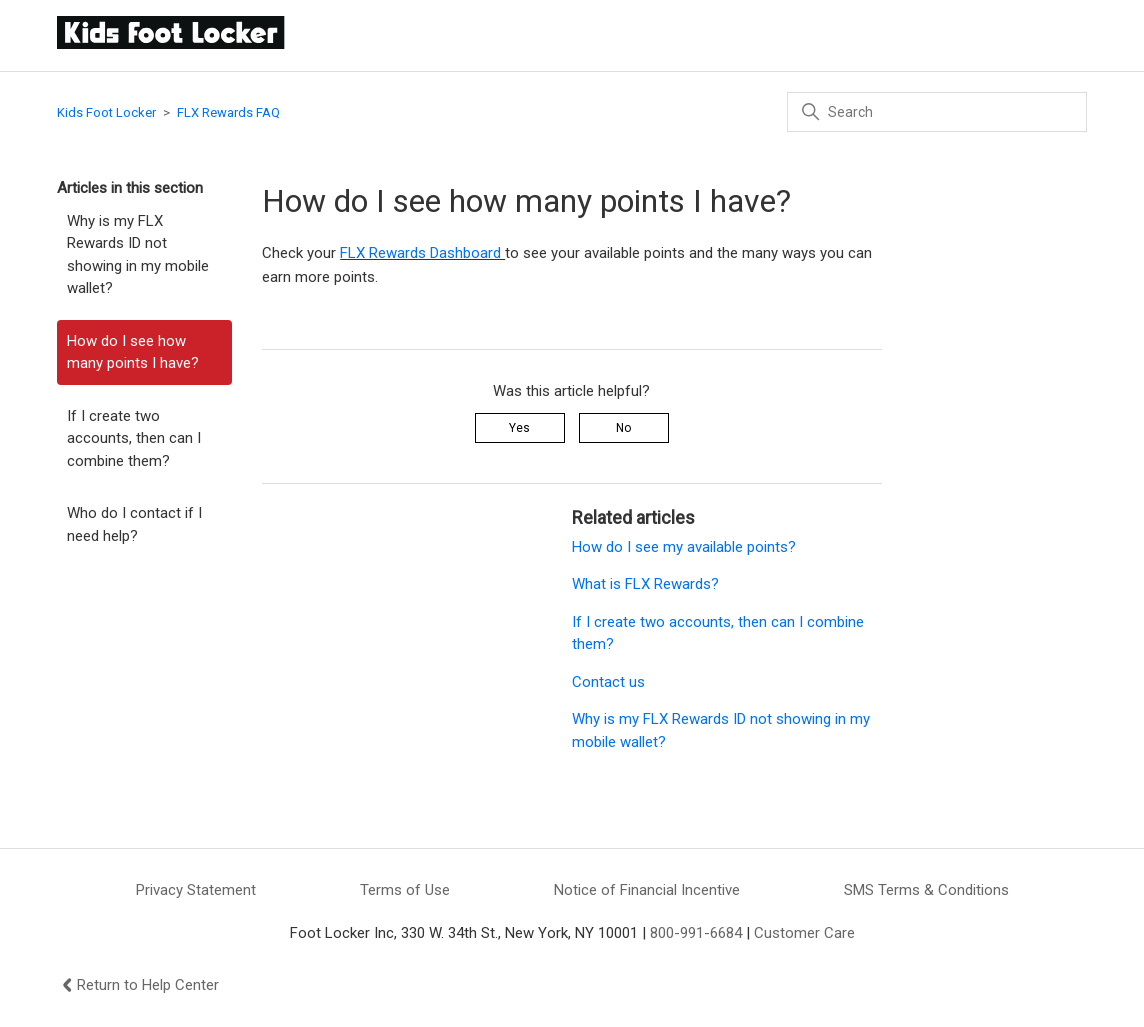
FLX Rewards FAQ (228, 112)
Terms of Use (405, 890)
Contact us (608, 682)
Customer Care (804, 933)
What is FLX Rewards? (645, 584)
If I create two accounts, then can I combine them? (134, 438)
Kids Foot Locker (106, 112)
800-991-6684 (696, 933)
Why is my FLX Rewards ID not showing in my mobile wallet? (138, 255)
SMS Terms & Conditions (926, 890)
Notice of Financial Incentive (647, 890)
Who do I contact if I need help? (134, 524)
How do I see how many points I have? (133, 352)
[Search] (937, 112)
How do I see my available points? (684, 547)
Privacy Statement (196, 890)
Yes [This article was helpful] (519, 428)
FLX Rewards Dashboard (422, 253)
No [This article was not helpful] (623, 428)
